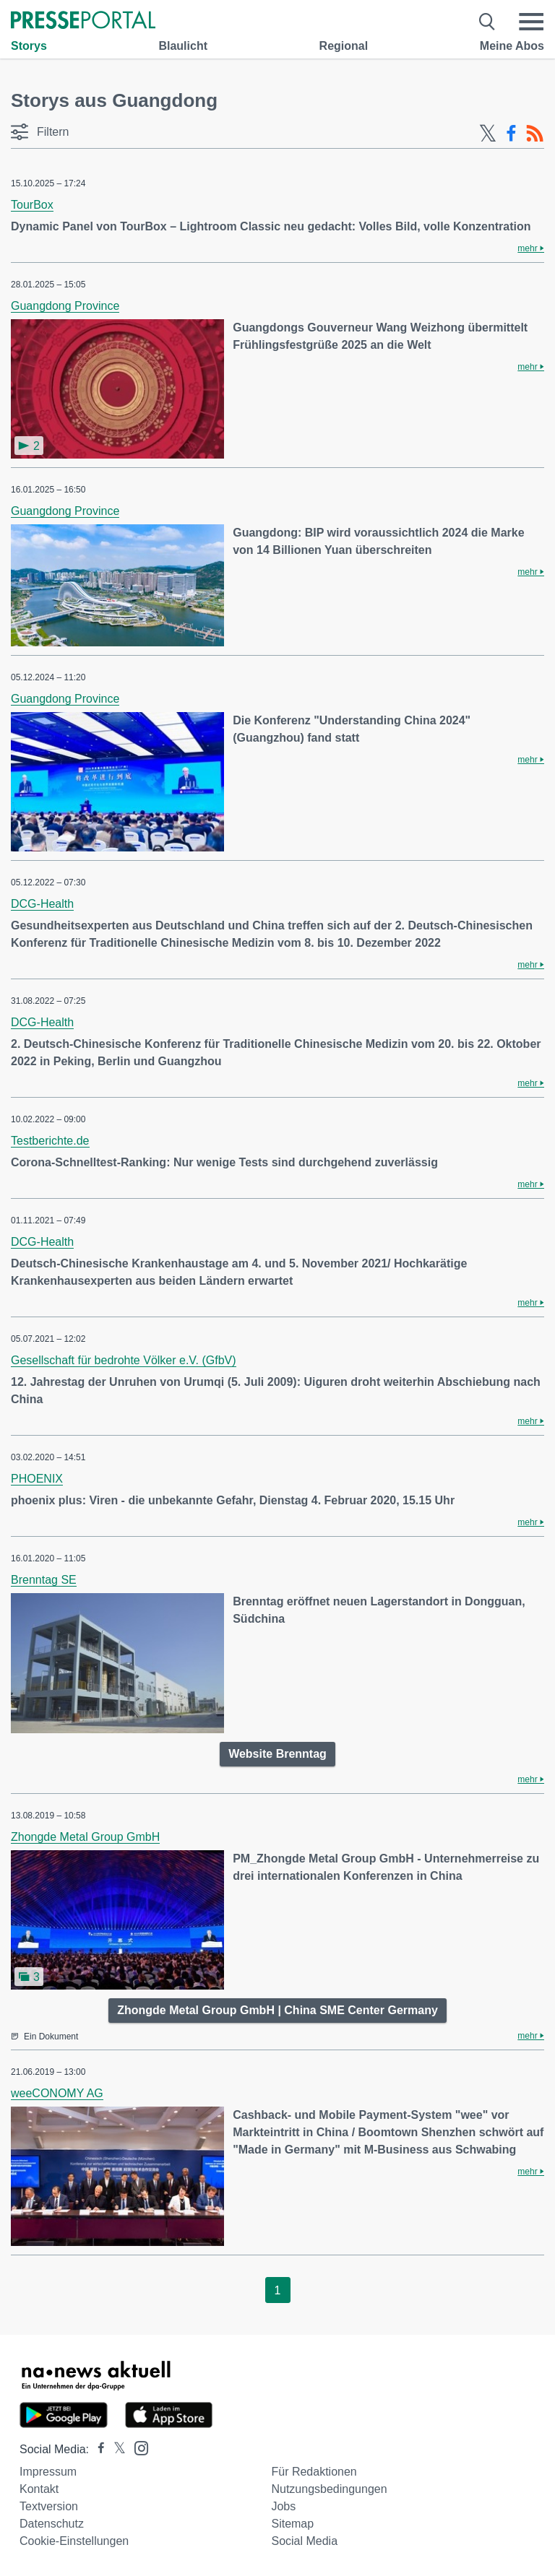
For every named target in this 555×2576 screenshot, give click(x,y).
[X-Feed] (487, 134)
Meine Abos (512, 46)
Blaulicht (182, 46)
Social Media (304, 2541)
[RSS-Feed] (534, 134)
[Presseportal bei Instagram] (137, 2447)
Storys (29, 46)
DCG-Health (42, 904)
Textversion (49, 2506)
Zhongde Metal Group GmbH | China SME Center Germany (277, 2010)
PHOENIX (37, 1479)
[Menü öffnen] (531, 22)
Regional (344, 46)
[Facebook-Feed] (511, 134)
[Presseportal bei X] (115, 2449)
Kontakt (39, 2489)
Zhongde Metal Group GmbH (85, 1837)
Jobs (283, 2506)
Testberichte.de (50, 1141)
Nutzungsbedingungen (329, 2489)
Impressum (48, 2472)
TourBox (32, 205)
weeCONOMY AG (57, 2093)
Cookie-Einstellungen (74, 2541)
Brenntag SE (44, 1580)
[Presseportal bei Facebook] (97, 2449)
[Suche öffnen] (487, 22)
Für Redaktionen (313, 2472)
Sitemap (292, 2524)
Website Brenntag (277, 1754)
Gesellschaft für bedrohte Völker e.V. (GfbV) (123, 1360)
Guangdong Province (65, 306)
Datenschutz (52, 2524)
